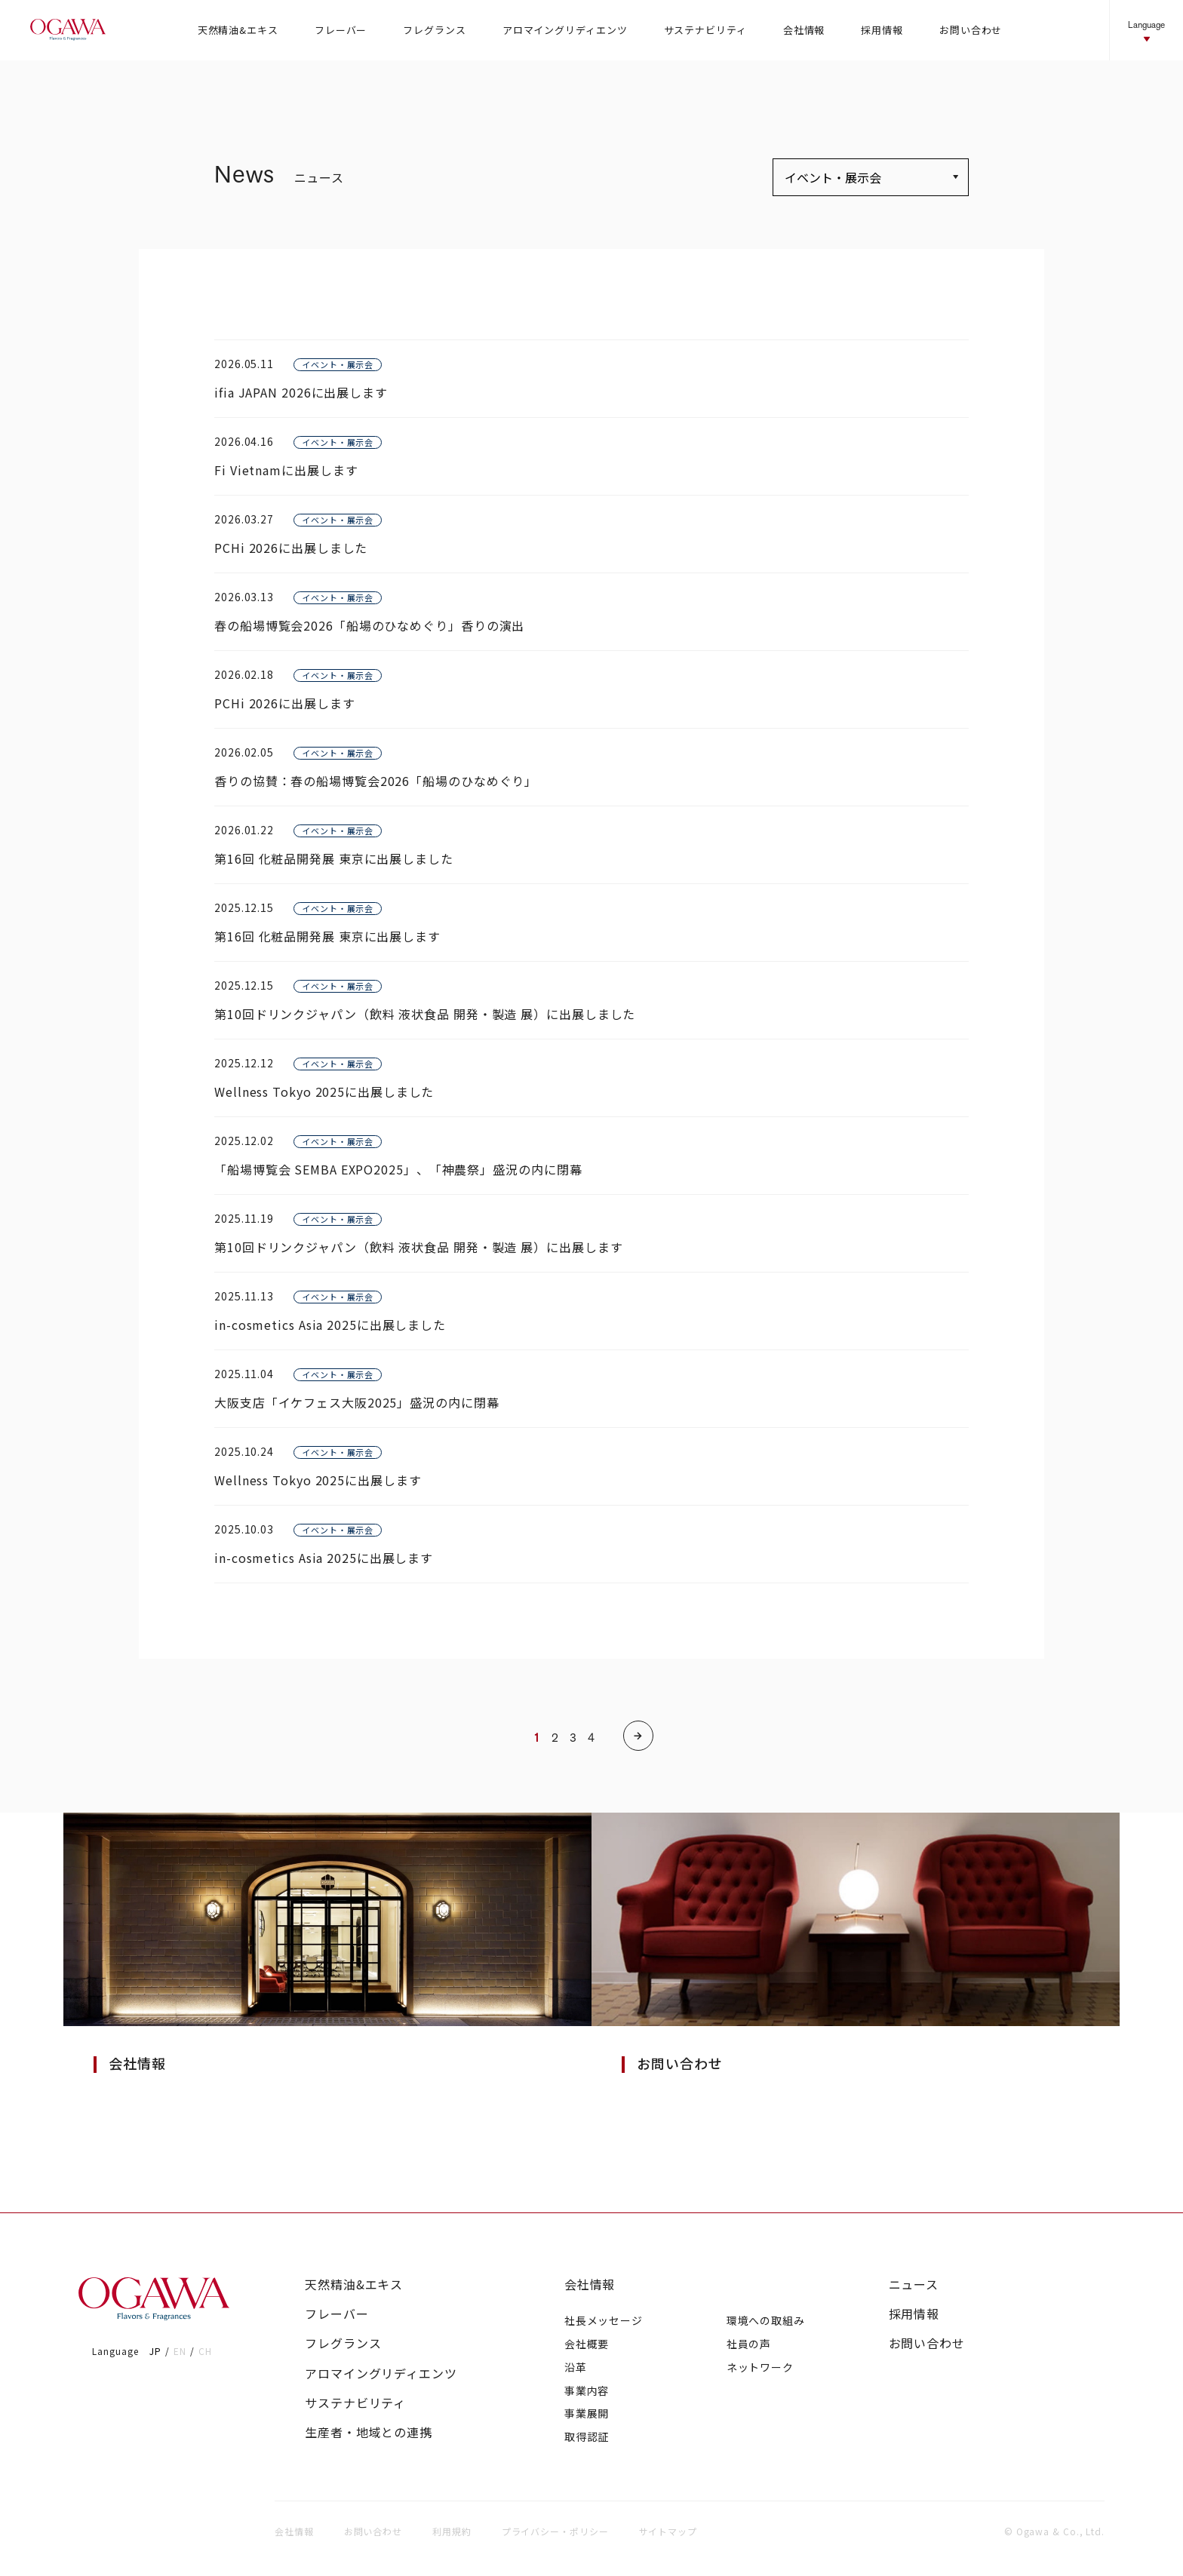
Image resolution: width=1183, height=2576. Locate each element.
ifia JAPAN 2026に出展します (301, 392)
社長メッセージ (603, 2320)
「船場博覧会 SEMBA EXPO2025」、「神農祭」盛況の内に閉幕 (398, 1169)
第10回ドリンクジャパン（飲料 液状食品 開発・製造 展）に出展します (418, 1247)
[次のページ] (638, 1736)
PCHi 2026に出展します (284, 703)
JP (155, 2350)
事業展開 (587, 2413)
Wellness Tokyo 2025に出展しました (324, 1091)
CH (205, 2350)
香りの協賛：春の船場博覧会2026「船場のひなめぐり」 (375, 781)
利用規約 (452, 2531)
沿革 (575, 2367)
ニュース (914, 2284)
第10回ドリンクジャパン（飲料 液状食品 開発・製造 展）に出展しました (424, 1014)
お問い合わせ (927, 2343)
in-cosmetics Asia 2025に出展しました (330, 1325)
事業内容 (587, 2390)
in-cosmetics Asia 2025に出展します (323, 1558)
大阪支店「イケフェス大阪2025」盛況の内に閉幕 (356, 1402)
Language (1146, 31)
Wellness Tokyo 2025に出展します (318, 1480)
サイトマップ (668, 2531)
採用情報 (914, 2314)
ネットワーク (760, 2367)
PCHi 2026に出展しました (290, 548)
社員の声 (749, 2343)
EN (180, 2350)
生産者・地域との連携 (368, 2432)
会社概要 (587, 2343)
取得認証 (587, 2436)
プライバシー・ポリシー (555, 2531)
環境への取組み (766, 2320)
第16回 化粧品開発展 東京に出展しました (333, 858)
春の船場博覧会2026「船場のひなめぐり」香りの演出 (369, 625)
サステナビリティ (355, 2403)
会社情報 (590, 2284)
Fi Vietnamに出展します (286, 470)
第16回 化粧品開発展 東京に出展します (327, 936)
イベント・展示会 (337, 364)
